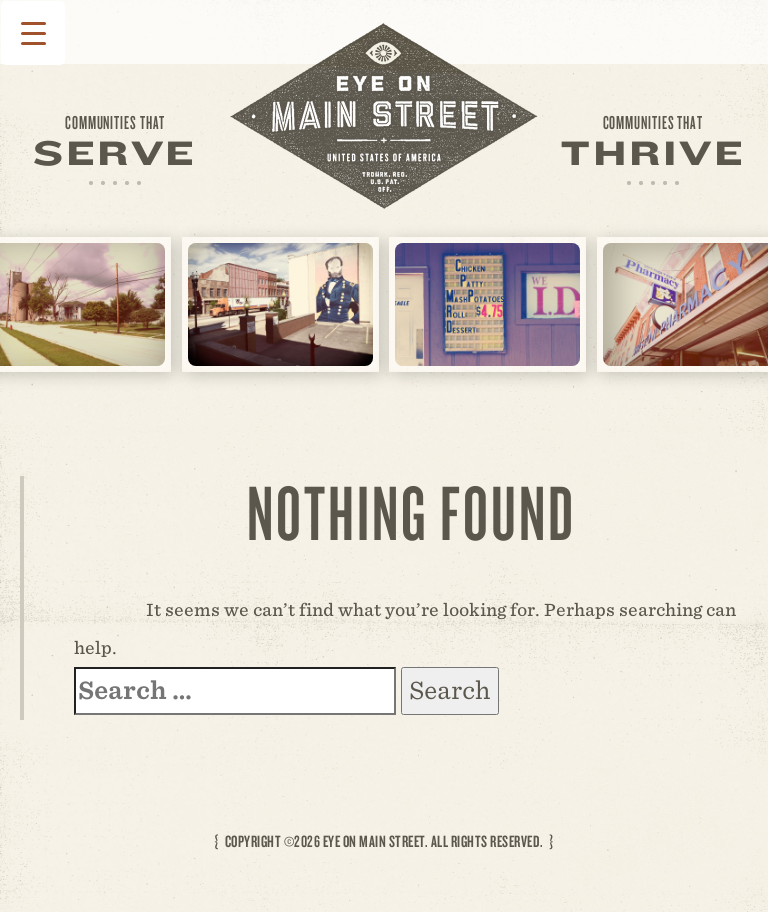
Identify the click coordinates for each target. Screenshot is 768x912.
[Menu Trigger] (33, 33)
